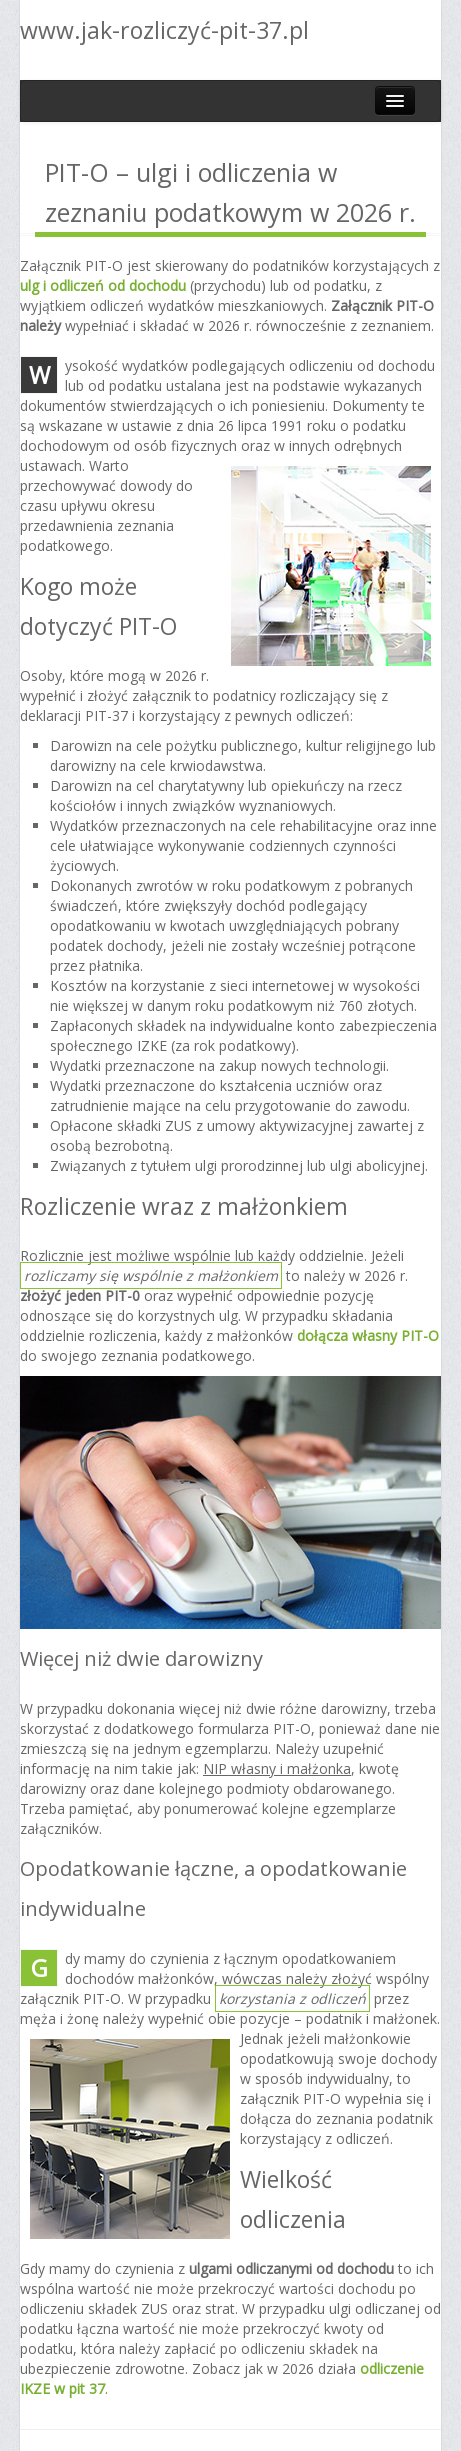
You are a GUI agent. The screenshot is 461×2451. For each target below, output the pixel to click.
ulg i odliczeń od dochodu (103, 285)
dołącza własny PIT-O (368, 1335)
